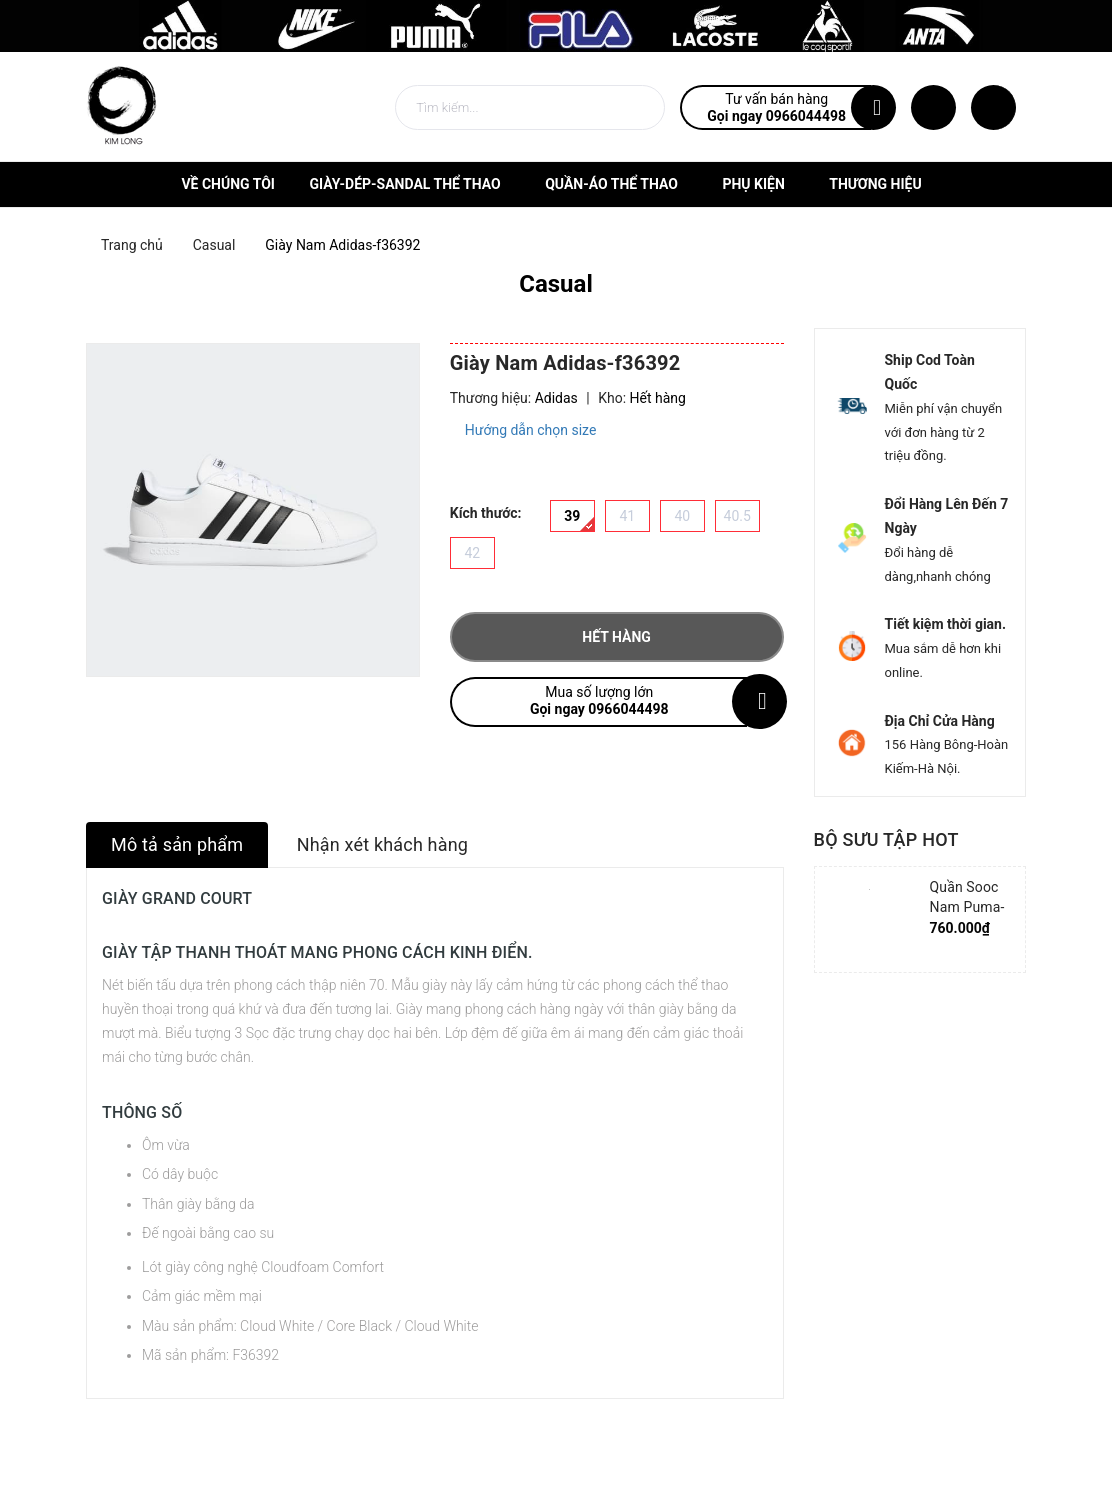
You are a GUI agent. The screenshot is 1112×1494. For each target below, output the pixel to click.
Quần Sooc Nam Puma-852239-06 (967, 907)
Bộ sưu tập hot (886, 839)
